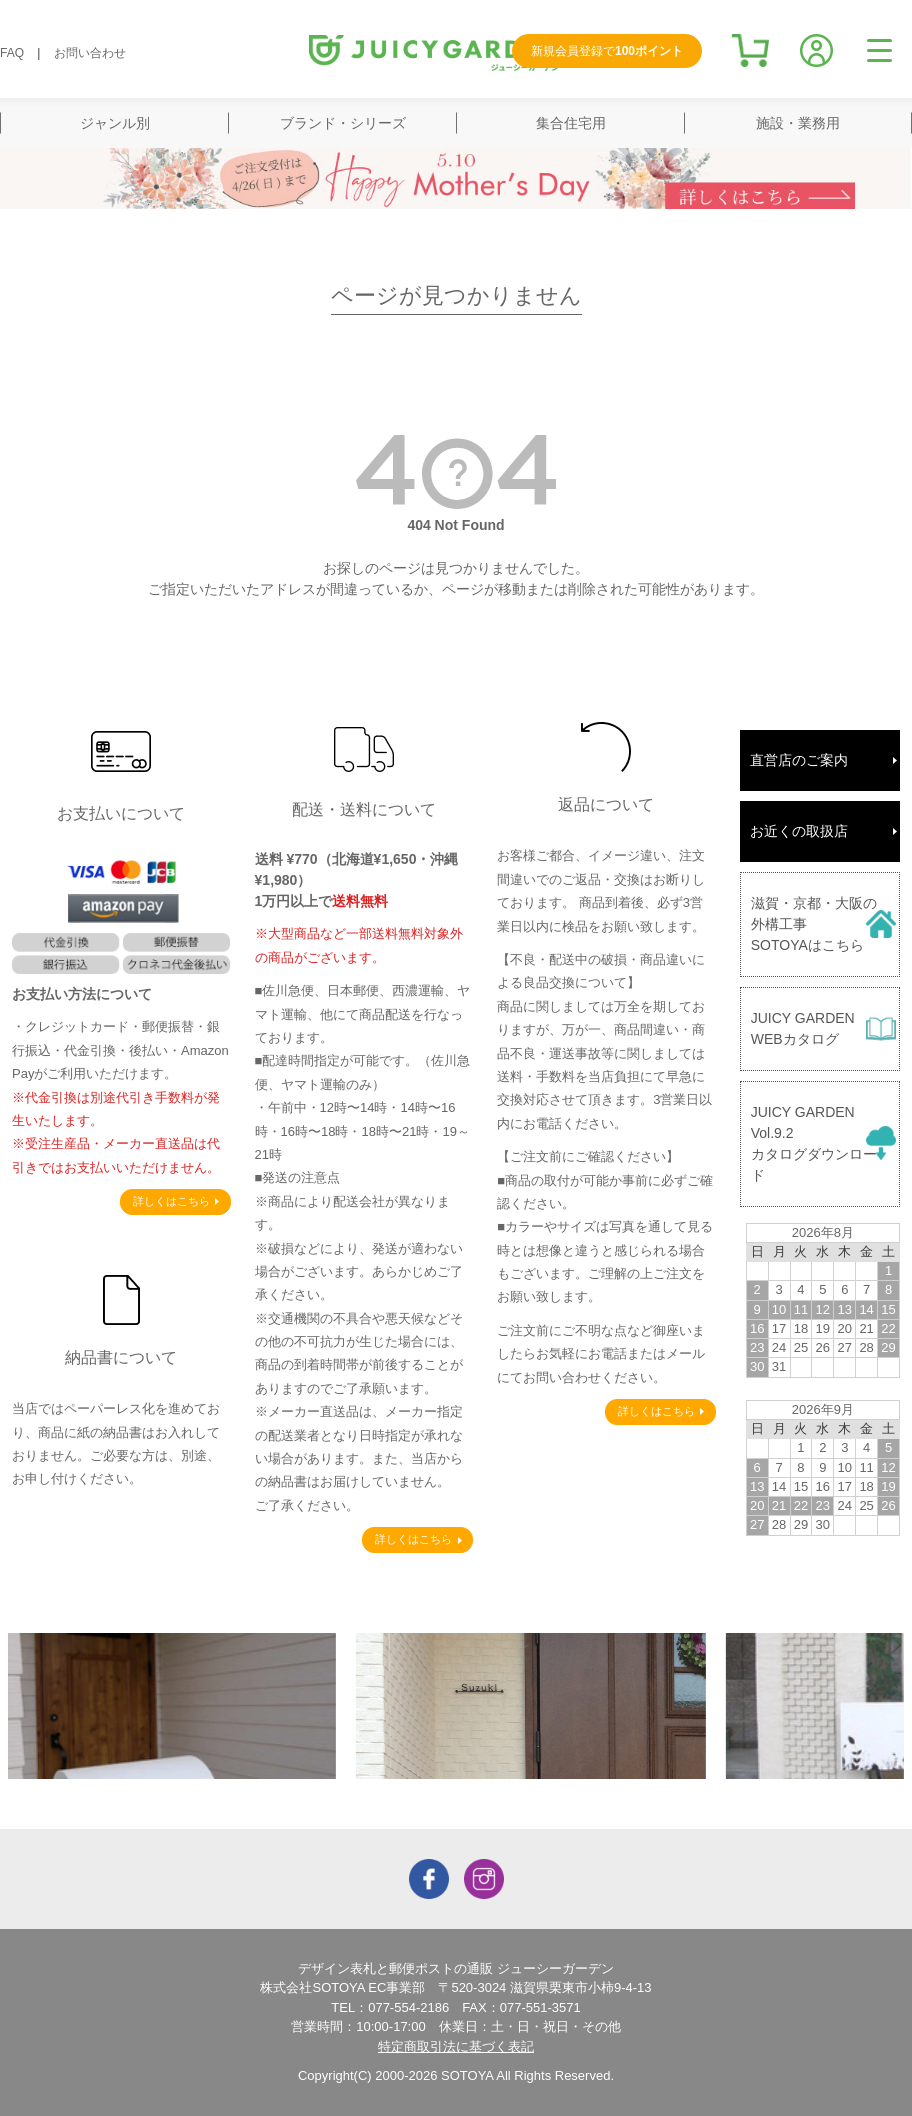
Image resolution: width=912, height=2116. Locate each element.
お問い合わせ (90, 53)
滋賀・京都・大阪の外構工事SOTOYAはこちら (814, 924)
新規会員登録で (607, 51)
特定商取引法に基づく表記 (456, 2046)
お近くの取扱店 (799, 831)
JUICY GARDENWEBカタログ (803, 1028)
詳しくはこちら (171, 1201)
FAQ (12, 53)
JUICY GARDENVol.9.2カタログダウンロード (814, 1143)
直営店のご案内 (799, 760)
